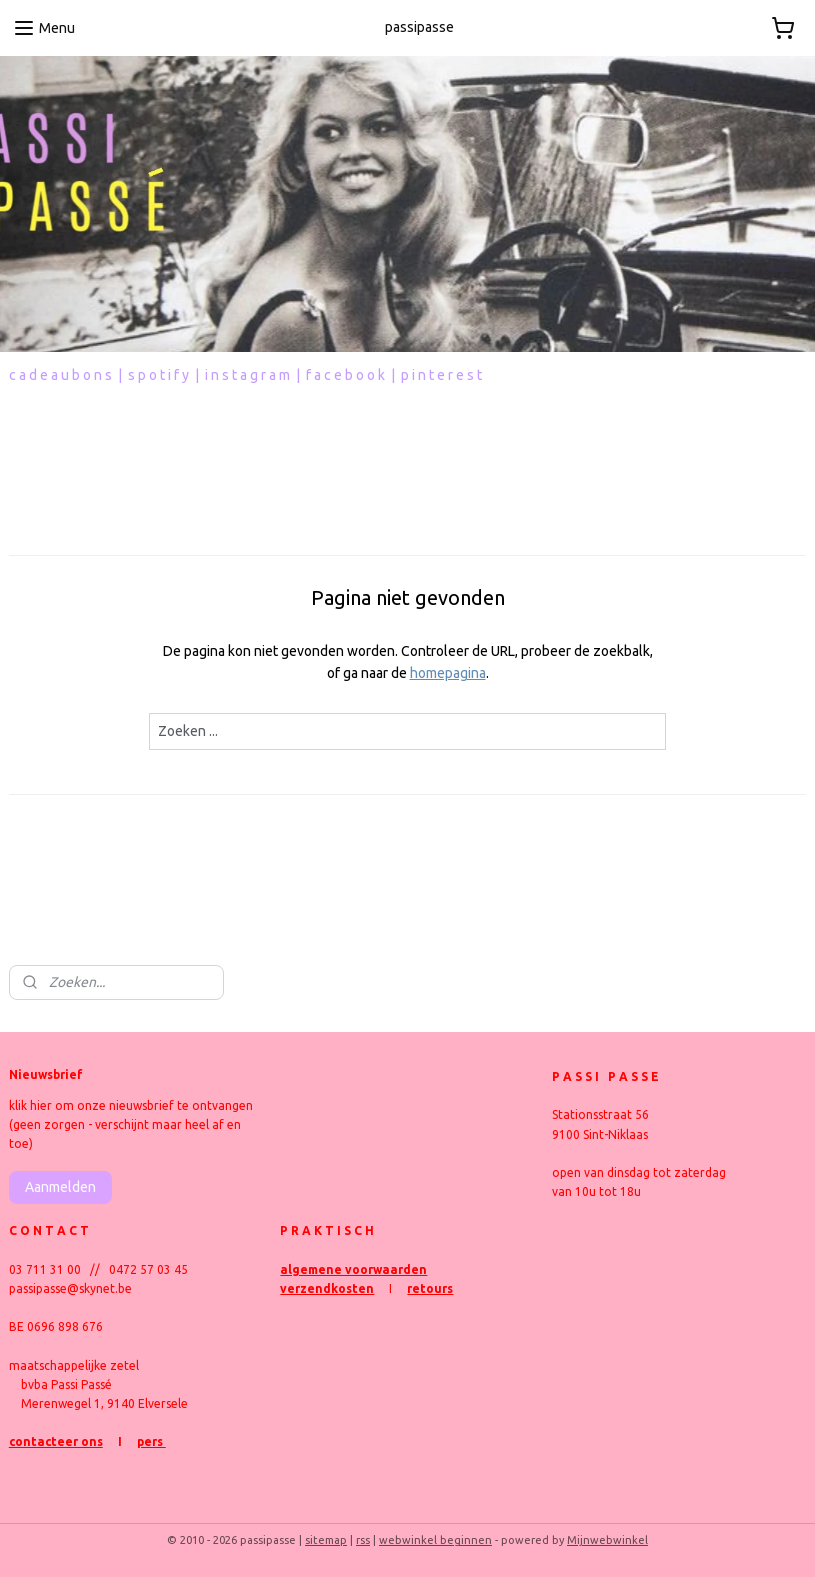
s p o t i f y (158, 375)
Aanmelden (60, 1187)
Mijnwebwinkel (607, 1540)
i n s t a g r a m (247, 375)
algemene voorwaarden (353, 1269)
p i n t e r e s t (441, 375)
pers (151, 1441)
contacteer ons (56, 1441)
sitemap (326, 1540)
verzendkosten (327, 1288)
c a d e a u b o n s (60, 375)
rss (363, 1540)
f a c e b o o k (345, 375)
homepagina (448, 674)
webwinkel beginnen (435, 1540)
